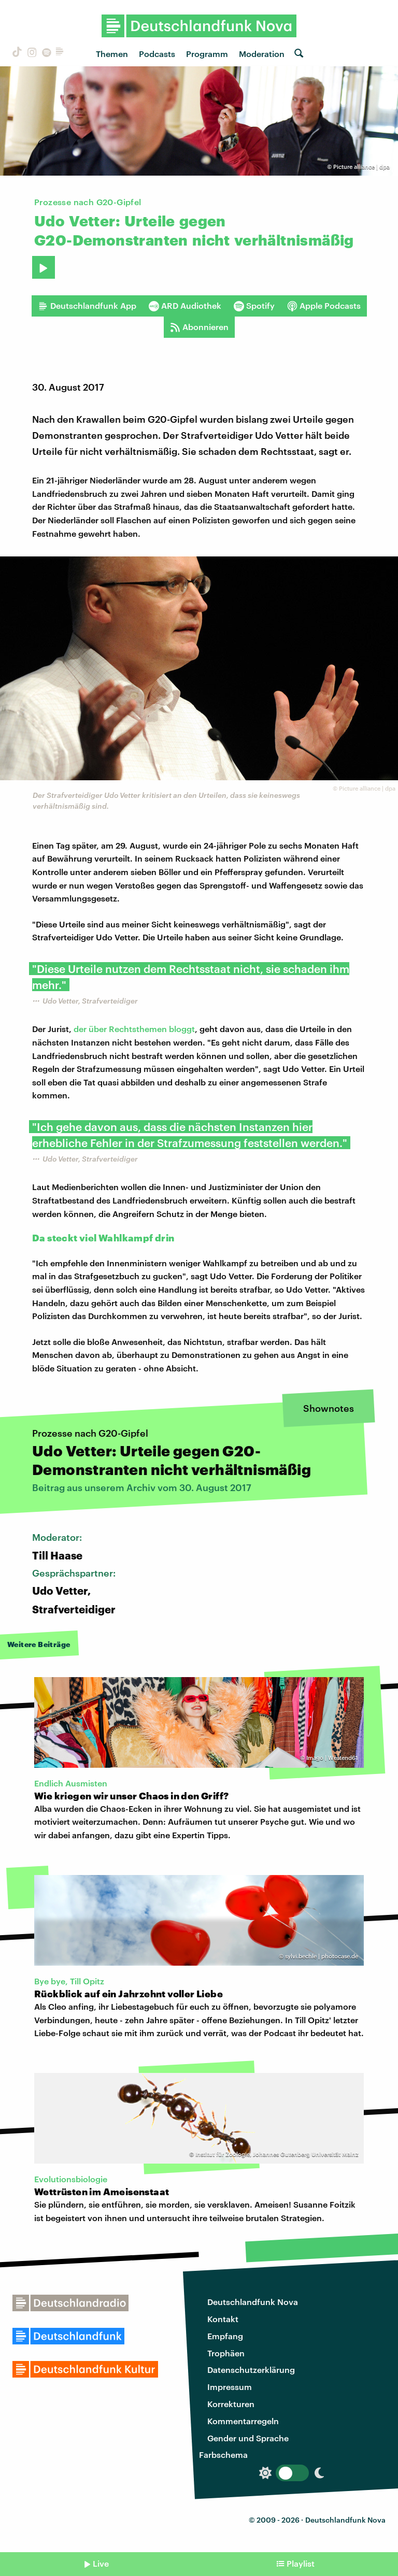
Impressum (229, 2387)
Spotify (254, 305)
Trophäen (226, 2353)
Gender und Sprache (248, 2438)
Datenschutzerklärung (251, 2369)
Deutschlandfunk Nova (252, 2302)
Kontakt (222, 2319)
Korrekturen (230, 2404)
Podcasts (157, 54)
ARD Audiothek (185, 305)
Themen (112, 54)
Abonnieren (199, 327)
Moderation (262, 54)
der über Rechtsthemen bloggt (134, 1029)
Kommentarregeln (243, 2421)
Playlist (301, 2563)
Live (101, 2563)
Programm (207, 54)
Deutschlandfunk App (87, 305)
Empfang (225, 2336)
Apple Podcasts (324, 305)
